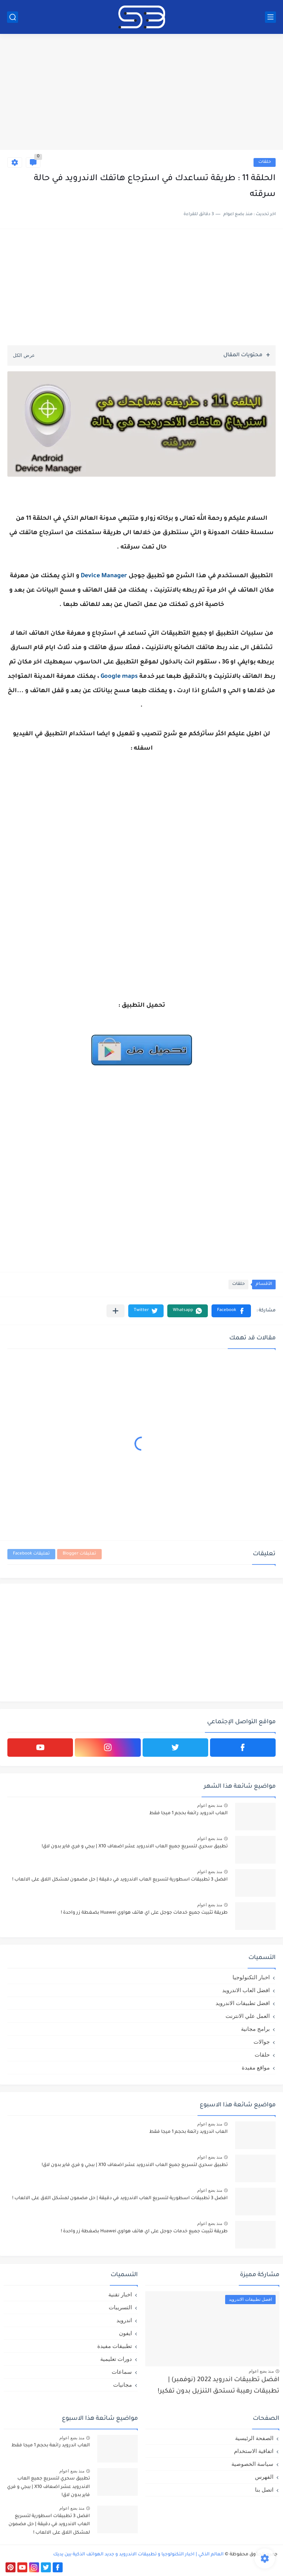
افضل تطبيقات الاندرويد (243, 2003)
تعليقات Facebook (31, 1554)
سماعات (122, 2372)
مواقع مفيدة (256, 2067)
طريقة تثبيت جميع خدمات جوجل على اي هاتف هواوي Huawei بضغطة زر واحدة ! (144, 1913)
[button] (231, 1310)
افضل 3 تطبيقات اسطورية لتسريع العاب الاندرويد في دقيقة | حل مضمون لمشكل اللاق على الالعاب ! (120, 1879)
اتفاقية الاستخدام (253, 2451)
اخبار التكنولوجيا (251, 1977)
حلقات (264, 162)
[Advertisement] (141, 92)
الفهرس (264, 2477)
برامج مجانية (255, 2029)
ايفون (125, 2333)
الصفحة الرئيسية (254, 2438)
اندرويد (124, 2320)
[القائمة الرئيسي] (270, 17)
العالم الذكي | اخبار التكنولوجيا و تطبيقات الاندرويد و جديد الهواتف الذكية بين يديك (138, 2554)
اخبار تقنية (120, 2294)
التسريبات (120, 2307)
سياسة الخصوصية (252, 2464)
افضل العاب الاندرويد (246, 1990)
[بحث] (12, 17)
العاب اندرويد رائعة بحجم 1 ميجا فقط (188, 1813)
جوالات (262, 2042)
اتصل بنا (264, 2489)
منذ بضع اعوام (209, 1805)
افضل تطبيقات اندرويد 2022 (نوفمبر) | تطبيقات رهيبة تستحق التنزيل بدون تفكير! (218, 2386)
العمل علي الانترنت (248, 2016)
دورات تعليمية (116, 2359)
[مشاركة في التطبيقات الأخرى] (115, 1310)
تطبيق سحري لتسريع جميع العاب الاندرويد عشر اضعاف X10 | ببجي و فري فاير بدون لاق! (135, 1846)
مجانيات (122, 2385)
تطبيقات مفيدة (114, 2346)
